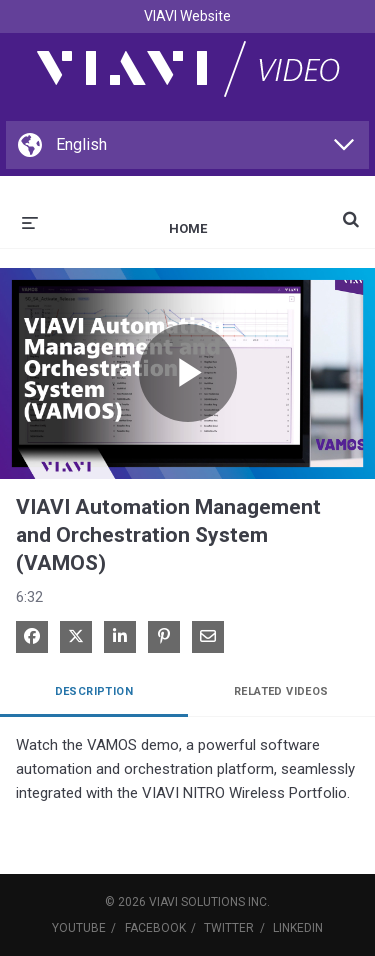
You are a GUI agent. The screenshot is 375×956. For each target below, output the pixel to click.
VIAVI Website (187, 16)
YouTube (79, 928)
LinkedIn (298, 928)
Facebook (155, 928)
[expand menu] (30, 221)
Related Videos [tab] (281, 691)
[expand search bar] (351, 211)
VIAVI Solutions (197, 902)
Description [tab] (94, 691)
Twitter (229, 928)
